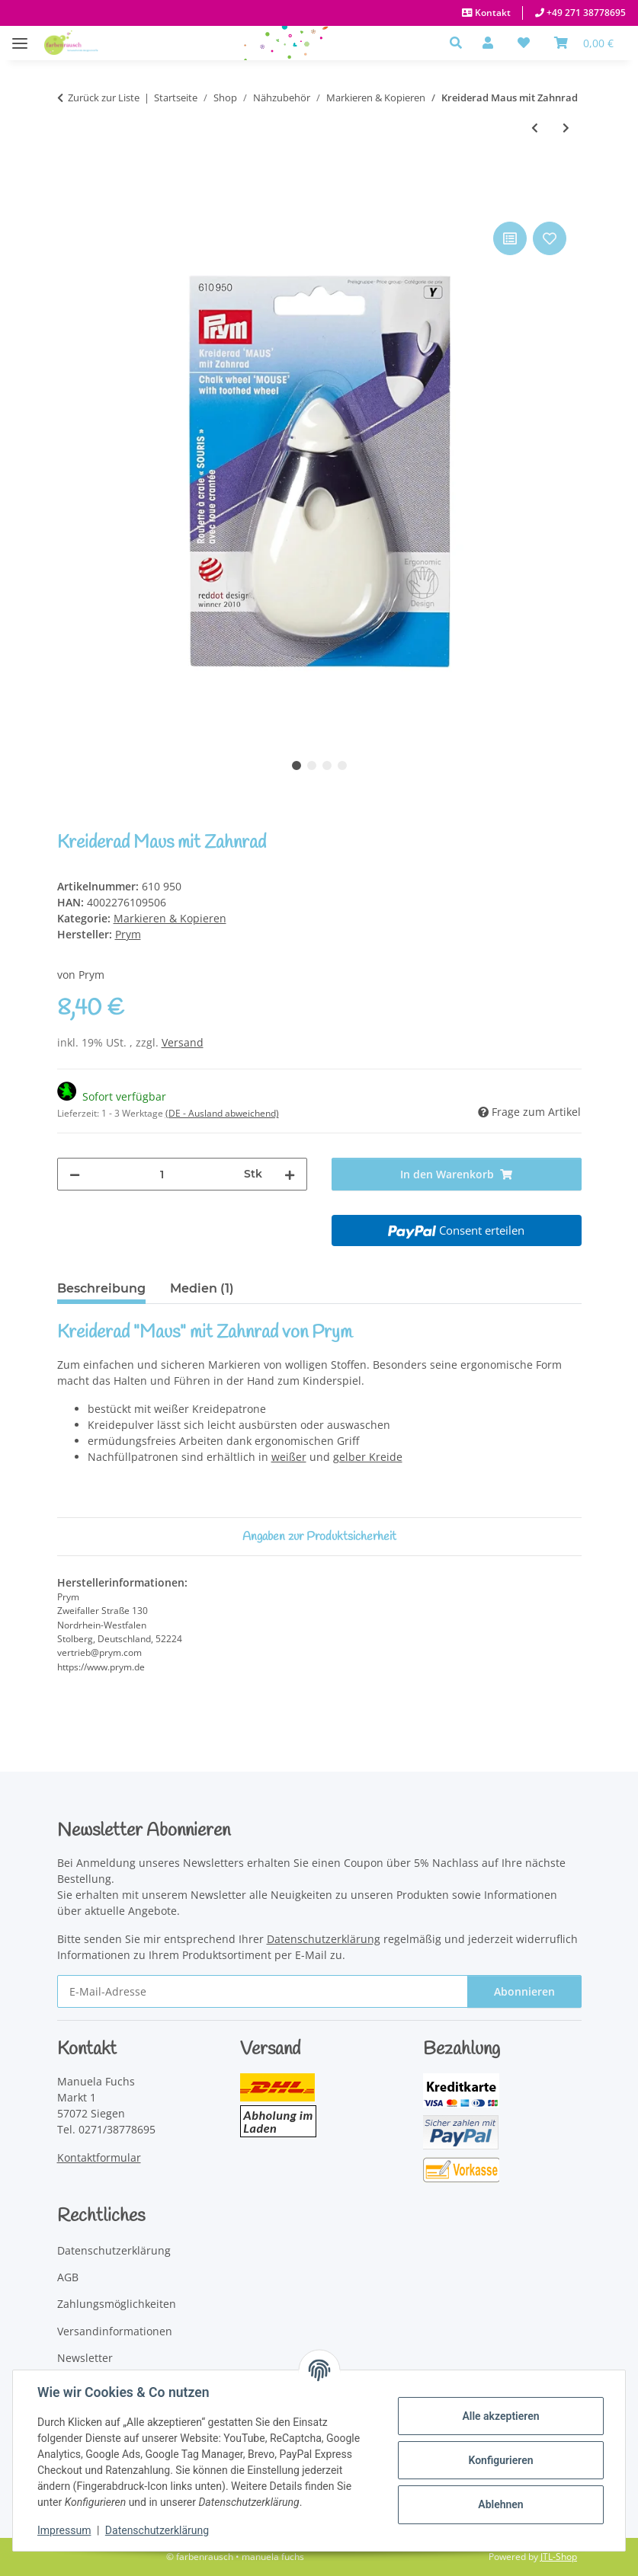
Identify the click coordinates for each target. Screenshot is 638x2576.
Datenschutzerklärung (157, 2530)
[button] (460, 42)
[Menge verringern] (74, 1174)
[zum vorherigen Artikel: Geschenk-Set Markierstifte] (534, 127)
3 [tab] (327, 765)
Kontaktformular (99, 2157)
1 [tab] (296, 765)
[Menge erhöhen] (289, 1174)
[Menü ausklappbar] (19, 35)
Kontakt (492, 12)
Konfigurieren (500, 2460)
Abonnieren (524, 1991)
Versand (183, 1042)
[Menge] (162, 1174)
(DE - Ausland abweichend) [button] (222, 1113)
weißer (288, 1456)
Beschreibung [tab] (101, 1288)
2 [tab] (311, 765)
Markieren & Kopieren (170, 918)
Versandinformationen (114, 2331)
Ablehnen (500, 2504)
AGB (68, 2277)
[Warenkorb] (584, 42)
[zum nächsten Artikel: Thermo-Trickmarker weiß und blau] (566, 127)
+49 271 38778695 (585, 12)
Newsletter (85, 2358)
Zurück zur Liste (103, 97)
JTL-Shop (558, 2556)
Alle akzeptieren (500, 2416)
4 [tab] (342, 765)
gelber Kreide (367, 1456)
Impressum (64, 2530)
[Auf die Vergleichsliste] (510, 238)
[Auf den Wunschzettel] (549, 238)
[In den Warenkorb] (69, 201)
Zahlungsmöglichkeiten (116, 2303)
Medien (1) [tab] (202, 1288)
